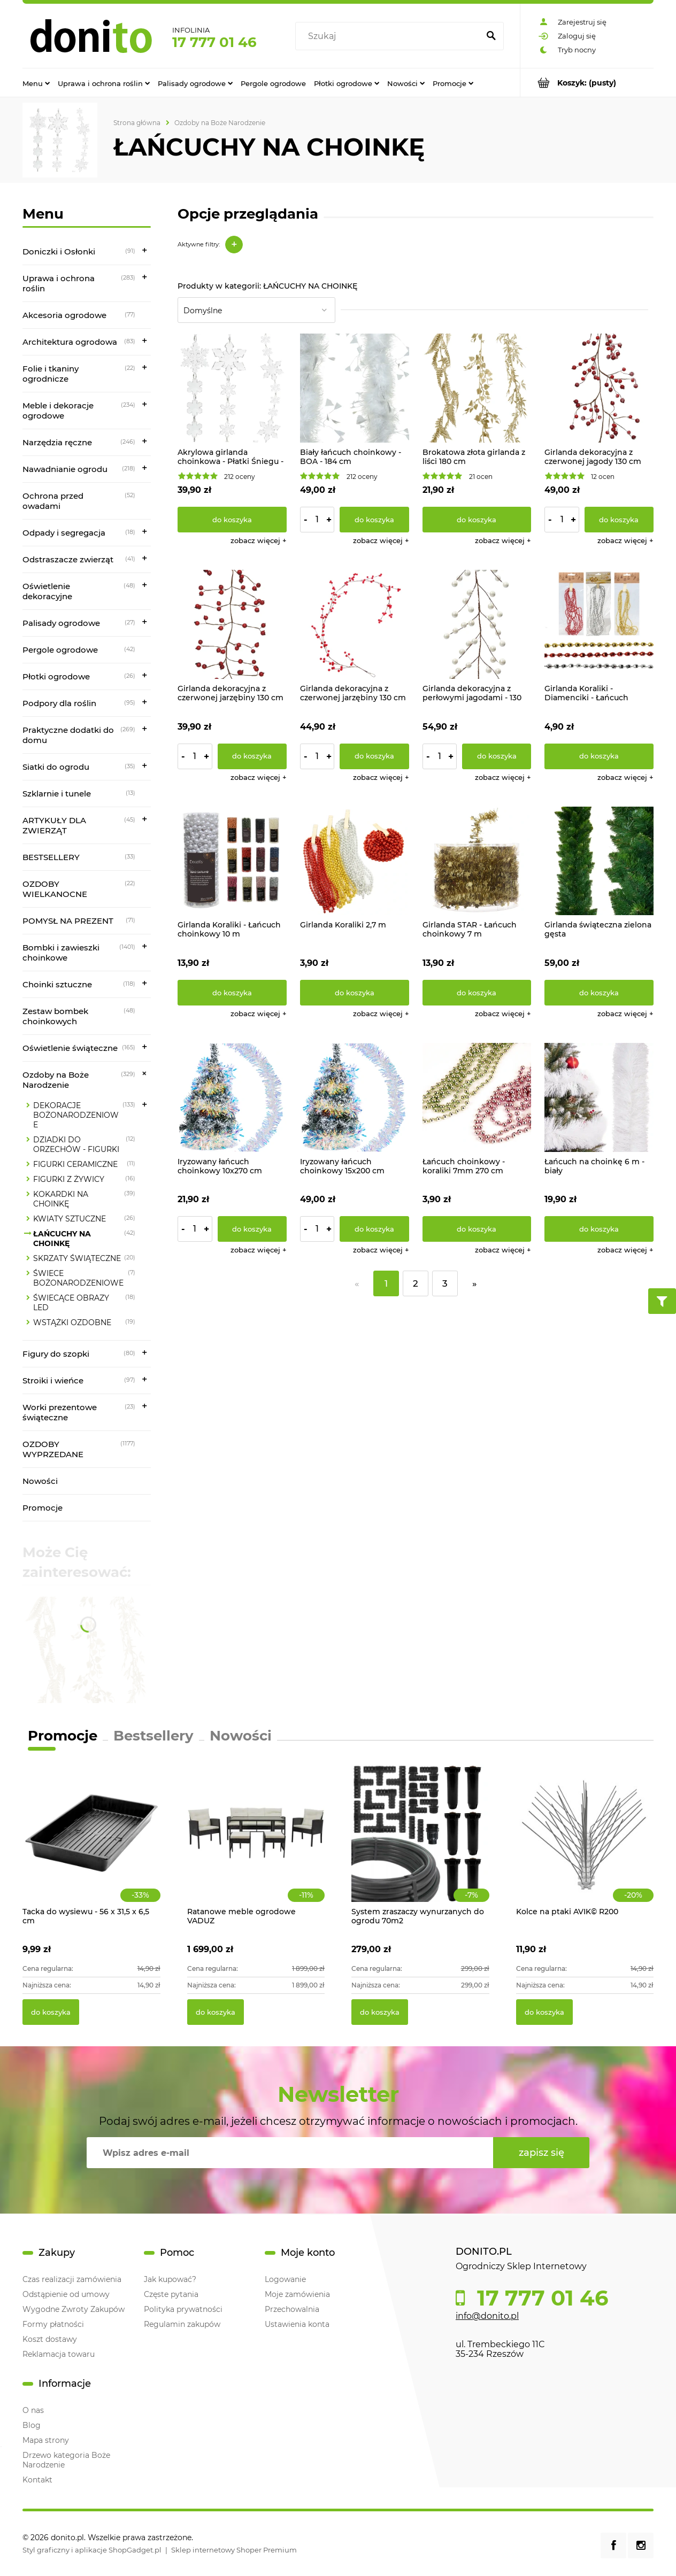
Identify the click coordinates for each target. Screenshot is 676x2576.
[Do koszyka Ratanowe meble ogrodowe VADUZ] (215, 2012)
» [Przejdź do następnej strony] (474, 1283)
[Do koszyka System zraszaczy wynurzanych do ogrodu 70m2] (379, 2012)
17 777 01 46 (214, 42)
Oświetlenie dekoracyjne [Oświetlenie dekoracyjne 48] (47, 591)
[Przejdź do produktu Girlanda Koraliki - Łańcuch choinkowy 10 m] (232, 861)
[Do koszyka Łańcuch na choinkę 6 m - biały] (599, 1229)
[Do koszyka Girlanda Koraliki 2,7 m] (354, 992)
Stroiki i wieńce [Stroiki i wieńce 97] (52, 1380)
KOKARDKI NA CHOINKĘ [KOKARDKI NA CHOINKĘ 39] (60, 1199)
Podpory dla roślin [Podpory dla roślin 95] (59, 703)
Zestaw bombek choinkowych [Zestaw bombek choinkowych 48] (55, 1016)
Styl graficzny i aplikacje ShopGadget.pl (92, 2550)
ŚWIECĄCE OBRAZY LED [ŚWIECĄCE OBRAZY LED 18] (71, 1302)
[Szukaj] (491, 36)
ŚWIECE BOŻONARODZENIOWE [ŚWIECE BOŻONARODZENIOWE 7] (78, 1278)
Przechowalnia (292, 2309)
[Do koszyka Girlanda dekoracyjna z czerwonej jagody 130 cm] (619, 519)
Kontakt (37, 2480)
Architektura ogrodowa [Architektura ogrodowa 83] (69, 342)
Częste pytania (171, 2294)
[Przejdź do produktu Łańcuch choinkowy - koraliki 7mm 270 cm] (477, 1097)
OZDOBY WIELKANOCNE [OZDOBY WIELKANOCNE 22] (54, 889)
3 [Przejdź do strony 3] (445, 1283)
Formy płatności (53, 2324)
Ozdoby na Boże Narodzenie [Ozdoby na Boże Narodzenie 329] (55, 1080)
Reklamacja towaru (58, 2354)
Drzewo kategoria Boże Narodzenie (66, 2460)
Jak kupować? (170, 2279)
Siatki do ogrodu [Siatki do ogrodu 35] (55, 767)
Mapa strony (45, 2440)
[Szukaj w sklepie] (389, 36)
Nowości (40, 1481)
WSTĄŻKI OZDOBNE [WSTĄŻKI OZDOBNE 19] (72, 1322)
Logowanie (285, 2279)
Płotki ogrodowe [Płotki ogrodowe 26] (56, 676)
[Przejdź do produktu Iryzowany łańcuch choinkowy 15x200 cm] (354, 1097)
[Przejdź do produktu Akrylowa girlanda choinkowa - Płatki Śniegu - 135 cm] (232, 388)
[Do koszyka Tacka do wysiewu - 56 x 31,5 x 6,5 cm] (50, 2012)
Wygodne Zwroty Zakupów (73, 2309)
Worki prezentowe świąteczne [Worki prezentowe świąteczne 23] (59, 1412)
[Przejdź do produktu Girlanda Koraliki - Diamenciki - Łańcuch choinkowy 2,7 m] (599, 624)
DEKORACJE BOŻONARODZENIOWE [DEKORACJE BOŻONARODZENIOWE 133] (76, 1115)
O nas (33, 2410)
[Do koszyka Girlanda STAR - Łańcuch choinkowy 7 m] (477, 992)
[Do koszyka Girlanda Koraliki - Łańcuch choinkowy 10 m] (232, 992)
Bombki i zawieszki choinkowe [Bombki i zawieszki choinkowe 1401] (60, 952)
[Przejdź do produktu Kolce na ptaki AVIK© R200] (585, 1844)
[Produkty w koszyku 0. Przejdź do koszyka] (587, 82)
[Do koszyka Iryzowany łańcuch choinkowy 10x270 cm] (252, 1229)
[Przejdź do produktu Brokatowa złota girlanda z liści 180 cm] (477, 388)
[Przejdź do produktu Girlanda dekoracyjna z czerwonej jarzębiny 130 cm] (232, 624)
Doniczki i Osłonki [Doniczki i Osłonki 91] (58, 251)
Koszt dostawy (49, 2339)
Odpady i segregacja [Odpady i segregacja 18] (63, 533)
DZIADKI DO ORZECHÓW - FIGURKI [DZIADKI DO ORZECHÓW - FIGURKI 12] (76, 1144)
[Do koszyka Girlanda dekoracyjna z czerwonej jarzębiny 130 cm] (252, 756)
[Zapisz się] (541, 2152)
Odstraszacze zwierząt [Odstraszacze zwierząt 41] (67, 559)
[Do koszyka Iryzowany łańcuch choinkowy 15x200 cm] (374, 1229)
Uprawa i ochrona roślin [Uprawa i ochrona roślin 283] (58, 283)
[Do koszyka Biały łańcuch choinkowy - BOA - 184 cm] (374, 519)
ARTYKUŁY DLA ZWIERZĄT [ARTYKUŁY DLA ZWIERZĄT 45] (54, 825)
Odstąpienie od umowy (66, 2294)
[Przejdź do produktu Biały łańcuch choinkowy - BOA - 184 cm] (354, 388)
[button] (259, 540)
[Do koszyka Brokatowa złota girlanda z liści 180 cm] (477, 519)
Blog (31, 2425)
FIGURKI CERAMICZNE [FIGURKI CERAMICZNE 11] (75, 1164)
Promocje (42, 1508)
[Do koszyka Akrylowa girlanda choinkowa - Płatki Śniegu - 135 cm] (232, 519)
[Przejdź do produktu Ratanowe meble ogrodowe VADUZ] (256, 1844)
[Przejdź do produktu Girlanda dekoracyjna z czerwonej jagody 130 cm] (599, 388)
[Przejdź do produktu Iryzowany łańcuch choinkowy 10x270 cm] (232, 1097)
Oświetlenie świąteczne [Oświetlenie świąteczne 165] (70, 1048)
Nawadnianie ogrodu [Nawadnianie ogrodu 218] (64, 469)
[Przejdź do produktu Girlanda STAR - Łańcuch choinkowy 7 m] (477, 861)
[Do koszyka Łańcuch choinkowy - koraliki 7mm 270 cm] (477, 1229)
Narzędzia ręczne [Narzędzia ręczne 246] (57, 442)
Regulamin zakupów (182, 2324)
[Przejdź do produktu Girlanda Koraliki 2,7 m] (354, 861)
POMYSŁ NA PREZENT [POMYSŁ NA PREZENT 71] (67, 921)
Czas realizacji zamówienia (71, 2279)
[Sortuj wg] (256, 310)
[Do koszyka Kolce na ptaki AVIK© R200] (544, 2012)
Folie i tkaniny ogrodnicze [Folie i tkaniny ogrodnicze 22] (50, 373)
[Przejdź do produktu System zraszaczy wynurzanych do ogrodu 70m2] (420, 1844)
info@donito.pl (487, 2316)
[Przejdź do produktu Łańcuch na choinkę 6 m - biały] (599, 1097)
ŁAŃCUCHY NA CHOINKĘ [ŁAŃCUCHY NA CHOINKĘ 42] (62, 1238)
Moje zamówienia (297, 2294)
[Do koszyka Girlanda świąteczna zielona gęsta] (599, 992)
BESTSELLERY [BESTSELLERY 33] (51, 857)
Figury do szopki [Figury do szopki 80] (55, 1354)
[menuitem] (36, 83)
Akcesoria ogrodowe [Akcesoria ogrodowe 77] (64, 315)
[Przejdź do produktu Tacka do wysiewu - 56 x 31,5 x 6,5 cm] (91, 1844)
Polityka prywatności (183, 2309)
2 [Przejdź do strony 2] (415, 1283)
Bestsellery (153, 1735)
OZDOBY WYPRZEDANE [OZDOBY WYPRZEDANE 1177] (52, 1449)
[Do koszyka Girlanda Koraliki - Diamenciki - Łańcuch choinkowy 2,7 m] (599, 756)
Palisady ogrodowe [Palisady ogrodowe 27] (61, 623)
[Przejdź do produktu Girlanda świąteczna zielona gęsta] (599, 861)
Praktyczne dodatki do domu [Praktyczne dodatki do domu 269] (68, 735)
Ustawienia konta (297, 2324)
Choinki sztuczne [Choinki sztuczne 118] (57, 984)
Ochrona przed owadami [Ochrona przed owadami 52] (52, 501)
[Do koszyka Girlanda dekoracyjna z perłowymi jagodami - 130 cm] (496, 756)
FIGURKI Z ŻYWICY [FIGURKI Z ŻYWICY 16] (68, 1179)
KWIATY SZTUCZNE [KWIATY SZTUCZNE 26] (69, 1219)
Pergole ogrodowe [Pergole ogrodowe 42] (60, 650)
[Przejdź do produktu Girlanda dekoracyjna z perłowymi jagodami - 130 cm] (477, 624)
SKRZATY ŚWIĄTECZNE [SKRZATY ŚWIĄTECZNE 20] (77, 1258)
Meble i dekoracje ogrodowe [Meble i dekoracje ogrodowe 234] (58, 410)
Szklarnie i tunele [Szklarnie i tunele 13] (56, 793)
